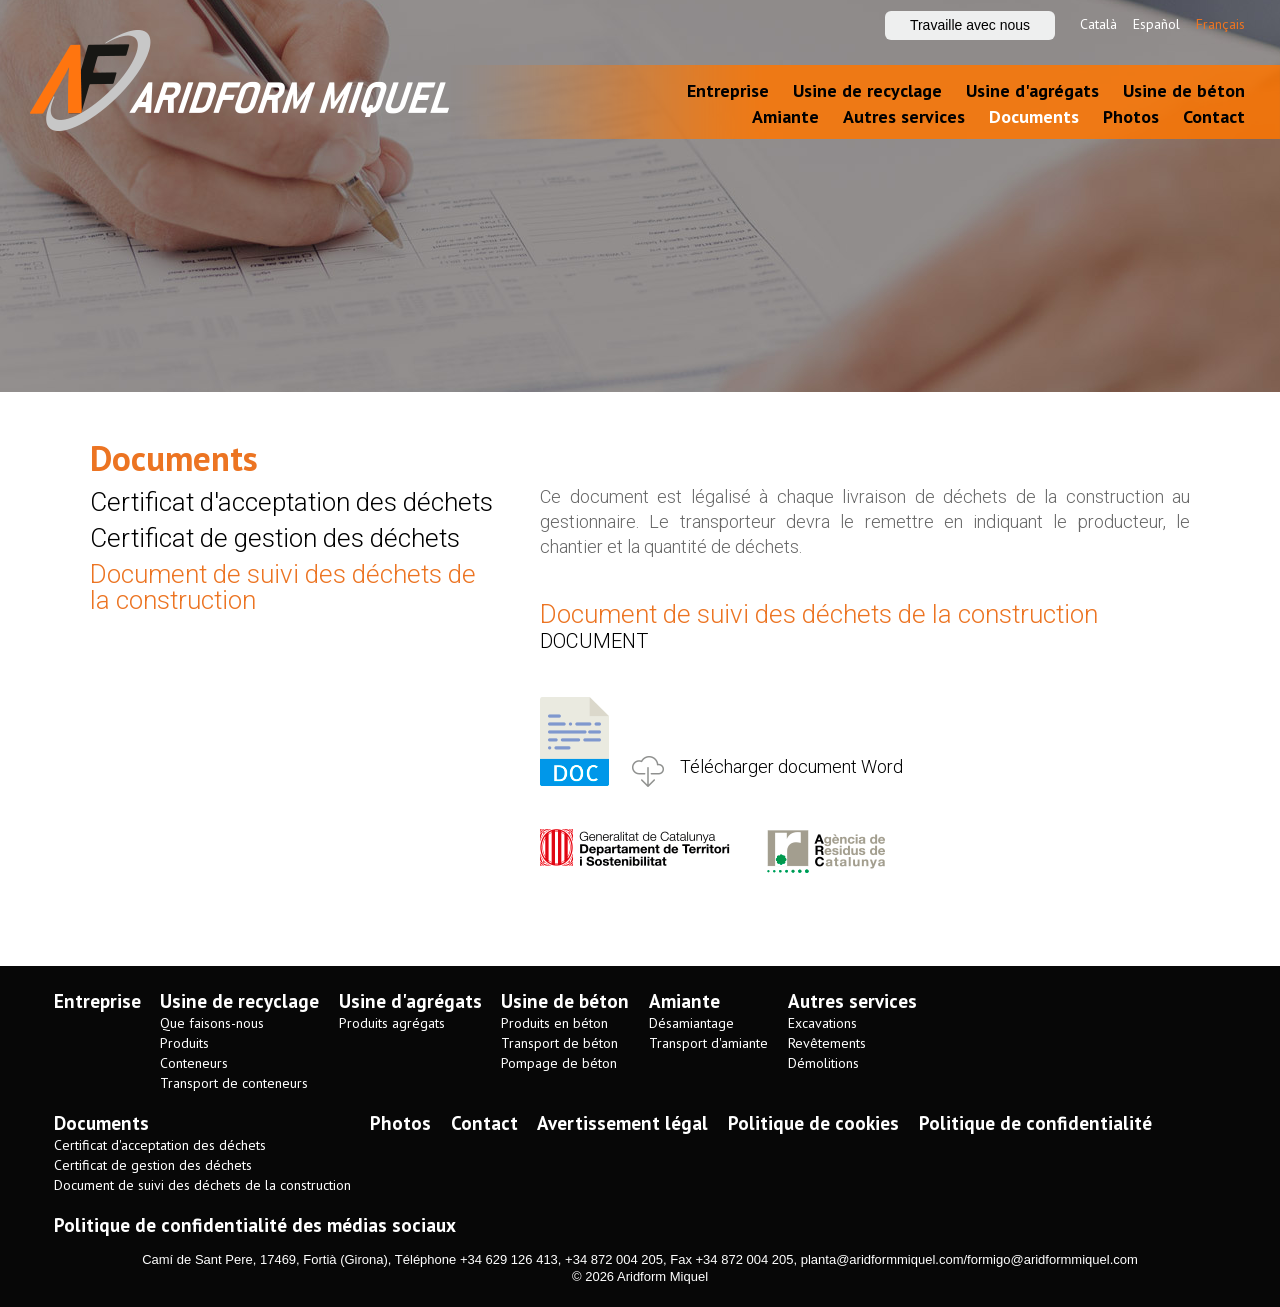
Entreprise (728, 90)
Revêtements (827, 1043)
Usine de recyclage (867, 90)
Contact (1214, 116)
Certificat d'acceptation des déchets (291, 502)
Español (1156, 24)
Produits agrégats (392, 1023)
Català (1098, 24)
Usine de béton (1184, 90)
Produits (184, 1043)
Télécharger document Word (791, 766)
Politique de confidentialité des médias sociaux (255, 1225)
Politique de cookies (813, 1123)
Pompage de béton (559, 1063)
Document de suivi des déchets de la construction (283, 587)
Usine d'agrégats (1032, 90)
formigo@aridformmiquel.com (1052, 1259)
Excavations (822, 1023)
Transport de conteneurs (234, 1083)
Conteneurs (194, 1063)
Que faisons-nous (212, 1023)
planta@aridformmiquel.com (882, 1259)
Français (1220, 24)
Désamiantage (691, 1023)
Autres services (904, 116)
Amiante (785, 116)
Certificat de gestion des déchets (275, 538)
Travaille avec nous (970, 25)
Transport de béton (559, 1043)
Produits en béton (554, 1023)
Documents (1034, 116)
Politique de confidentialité (1035, 1123)
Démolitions (823, 1063)
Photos (1131, 116)
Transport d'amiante (708, 1043)
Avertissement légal (622, 1123)
